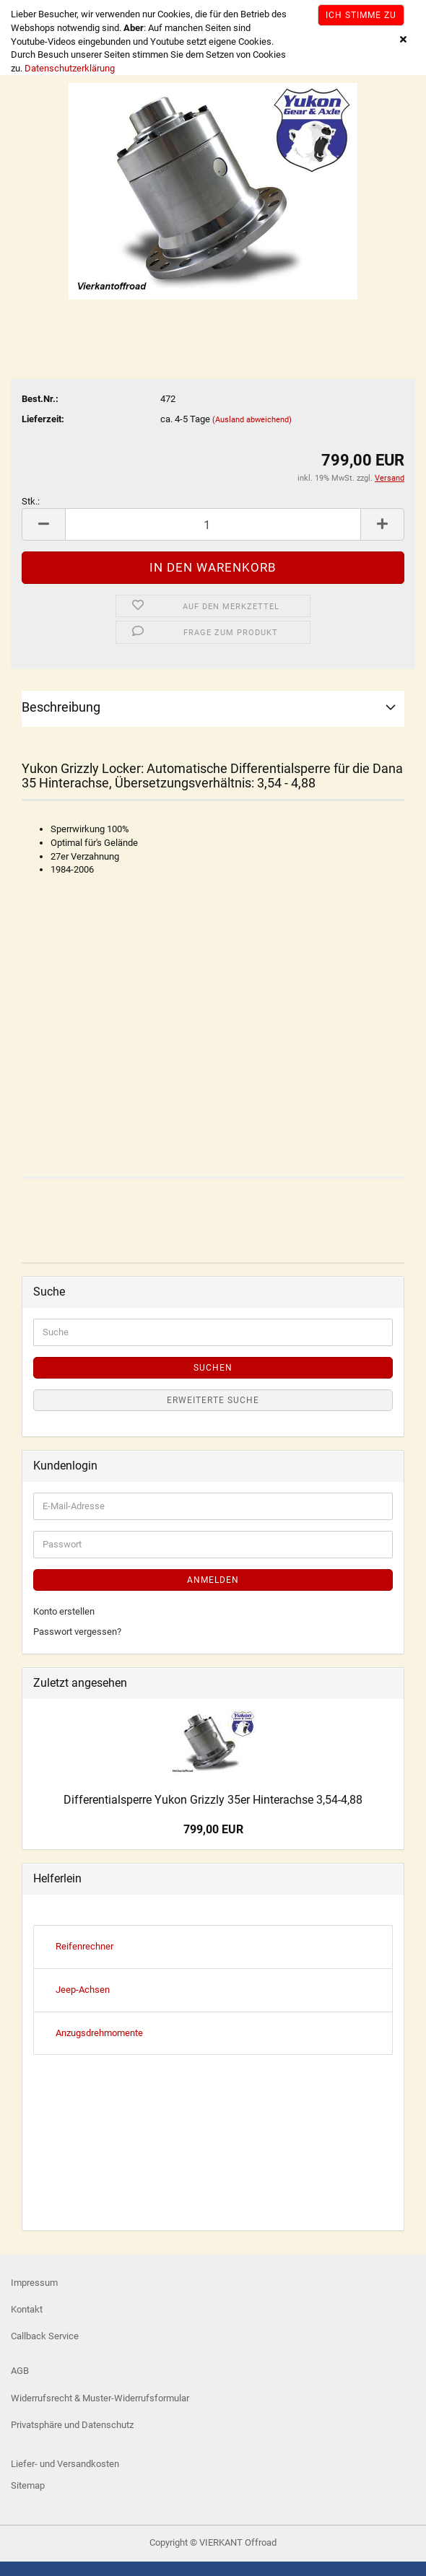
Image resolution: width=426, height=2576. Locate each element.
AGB (20, 2370)
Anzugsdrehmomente (99, 2032)
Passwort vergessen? (77, 1631)
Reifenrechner (84, 1946)
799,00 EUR (213, 1829)
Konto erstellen (64, 1611)
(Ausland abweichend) (252, 419)
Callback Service (45, 2336)
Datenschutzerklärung (70, 68)
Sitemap (28, 2485)
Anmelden (213, 1580)
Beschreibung (61, 707)
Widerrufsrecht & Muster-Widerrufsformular (100, 2398)
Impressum (34, 2282)
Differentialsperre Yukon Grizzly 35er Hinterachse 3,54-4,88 (213, 1800)
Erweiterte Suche (213, 1400)
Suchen (213, 1368)
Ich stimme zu (361, 15)
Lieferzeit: (43, 419)
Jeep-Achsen (83, 1989)
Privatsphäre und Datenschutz (72, 2424)
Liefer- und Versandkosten (65, 2463)
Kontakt (27, 2309)
